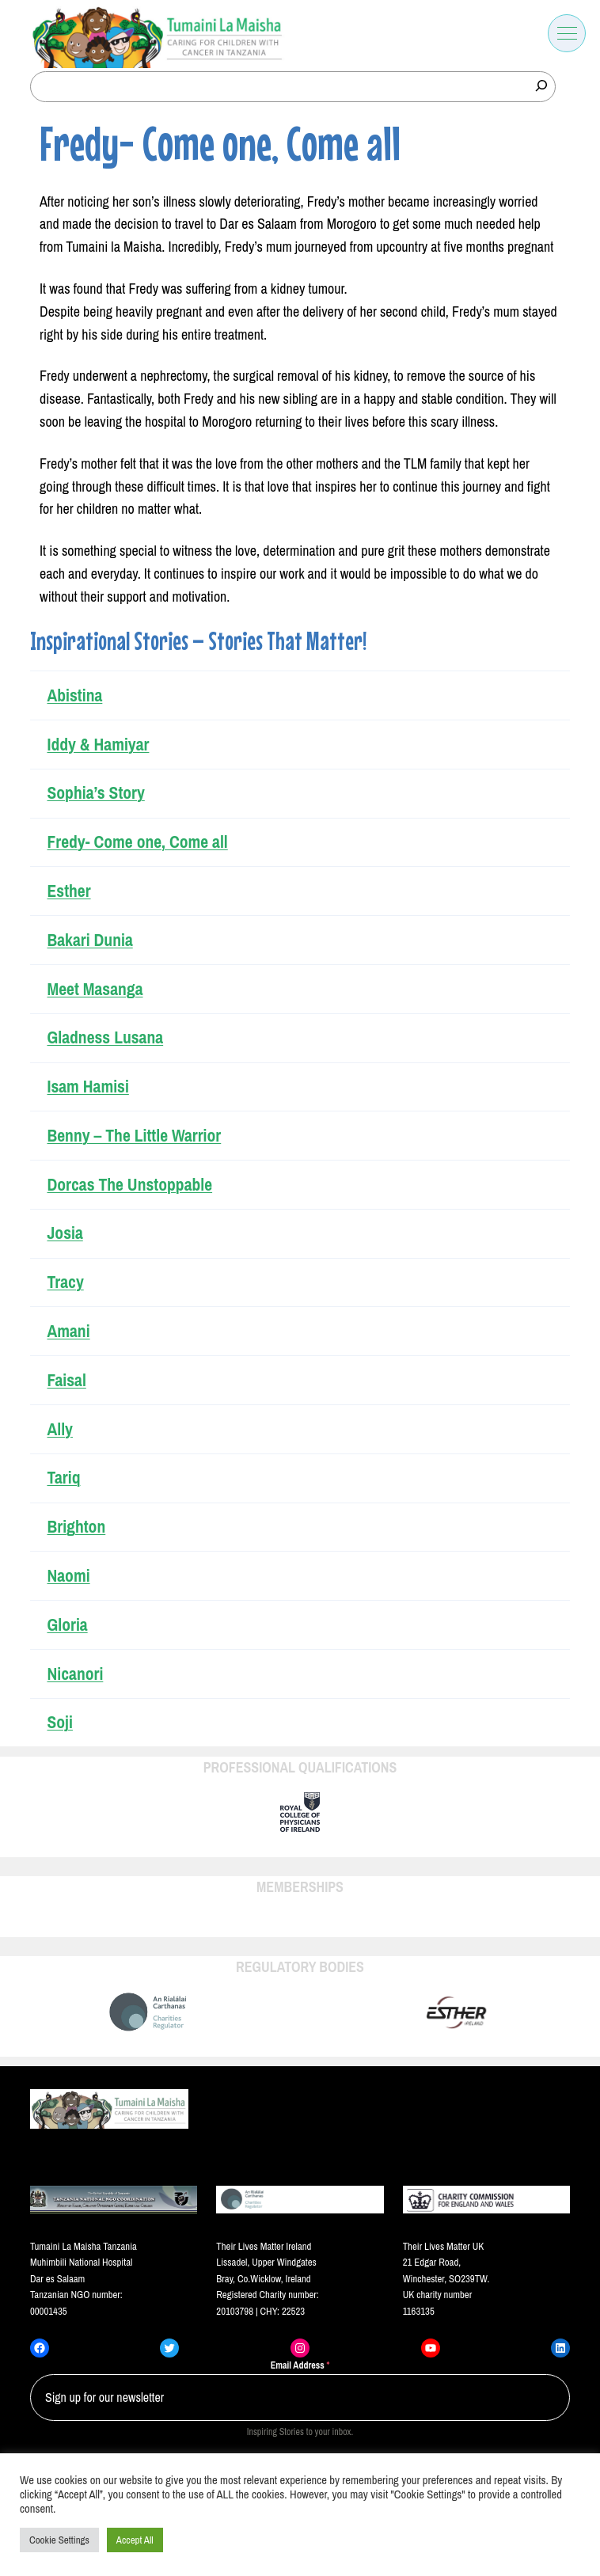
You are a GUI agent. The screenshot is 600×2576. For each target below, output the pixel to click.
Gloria (67, 1624)
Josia (64, 1233)
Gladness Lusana (105, 1037)
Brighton (76, 1526)
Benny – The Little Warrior (134, 1135)
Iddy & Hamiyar (98, 744)
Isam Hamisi (87, 1086)
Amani (68, 1331)
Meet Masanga (94, 989)
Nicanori (75, 1673)
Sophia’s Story (95, 792)
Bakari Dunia (89, 940)
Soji (59, 1722)
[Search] (541, 85)
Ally (59, 1429)
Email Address (300, 2365)
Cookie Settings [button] (59, 2540)
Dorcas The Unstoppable (129, 1184)
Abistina (74, 695)
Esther (68, 891)
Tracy (65, 1282)
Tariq (63, 1477)
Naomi (68, 1575)
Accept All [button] (135, 2540)
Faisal (66, 1380)
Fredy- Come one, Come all (137, 841)
